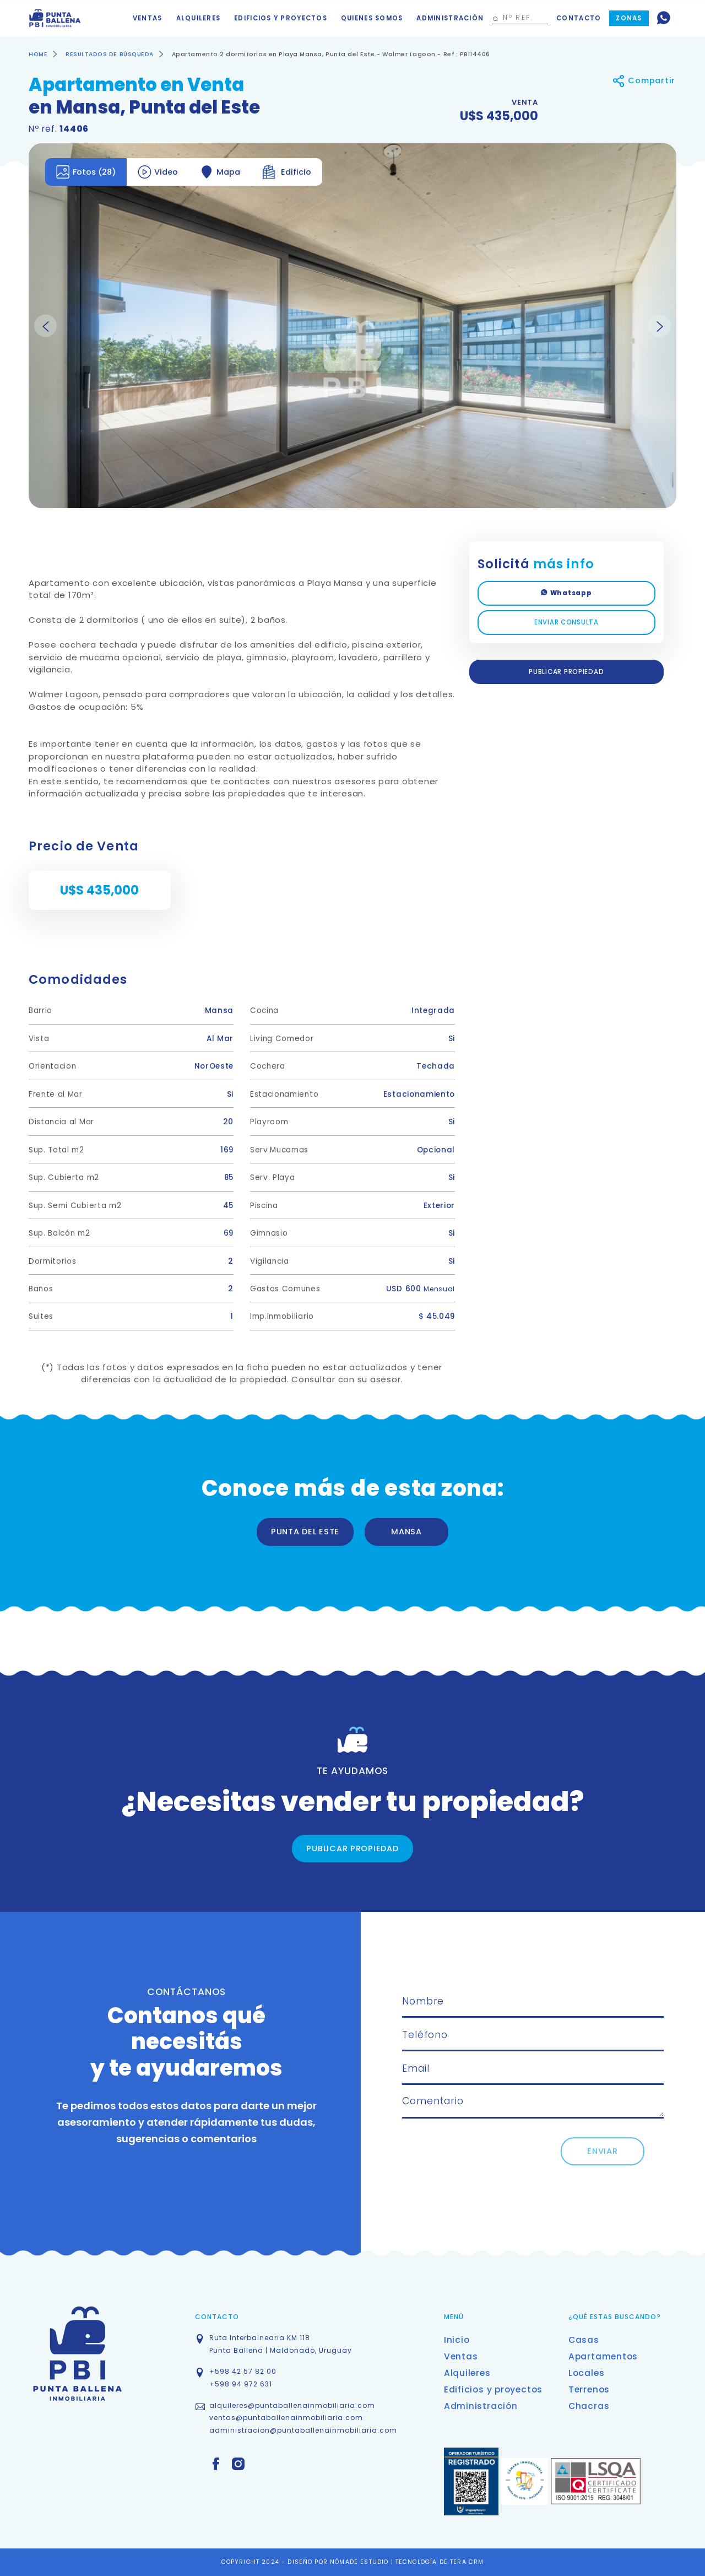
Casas (583, 2340)
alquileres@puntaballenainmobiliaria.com (292, 2405)
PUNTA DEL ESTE (305, 1531)
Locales (586, 2373)
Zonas (629, 18)
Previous (45, 326)
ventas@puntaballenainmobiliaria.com (286, 2417)
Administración (450, 18)
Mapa (220, 172)
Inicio (457, 2340)
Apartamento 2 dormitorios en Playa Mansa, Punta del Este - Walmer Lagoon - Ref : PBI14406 (331, 54)
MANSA (406, 1531)
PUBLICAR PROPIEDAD (566, 671)
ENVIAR (602, 2151)
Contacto (578, 18)
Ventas (147, 18)
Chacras (588, 2406)
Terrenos (589, 2389)
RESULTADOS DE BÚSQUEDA (110, 54)
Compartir (643, 81)
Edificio (286, 172)
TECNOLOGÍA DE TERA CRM (439, 2562)
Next (659, 326)
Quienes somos (372, 18)
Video (158, 172)
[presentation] (486, 2158)
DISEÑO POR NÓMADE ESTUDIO (339, 2562)
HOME (38, 54)
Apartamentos (603, 2356)
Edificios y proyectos (280, 18)
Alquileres (198, 18)
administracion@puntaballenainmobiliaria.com (303, 2430)
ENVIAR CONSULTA (566, 622)
